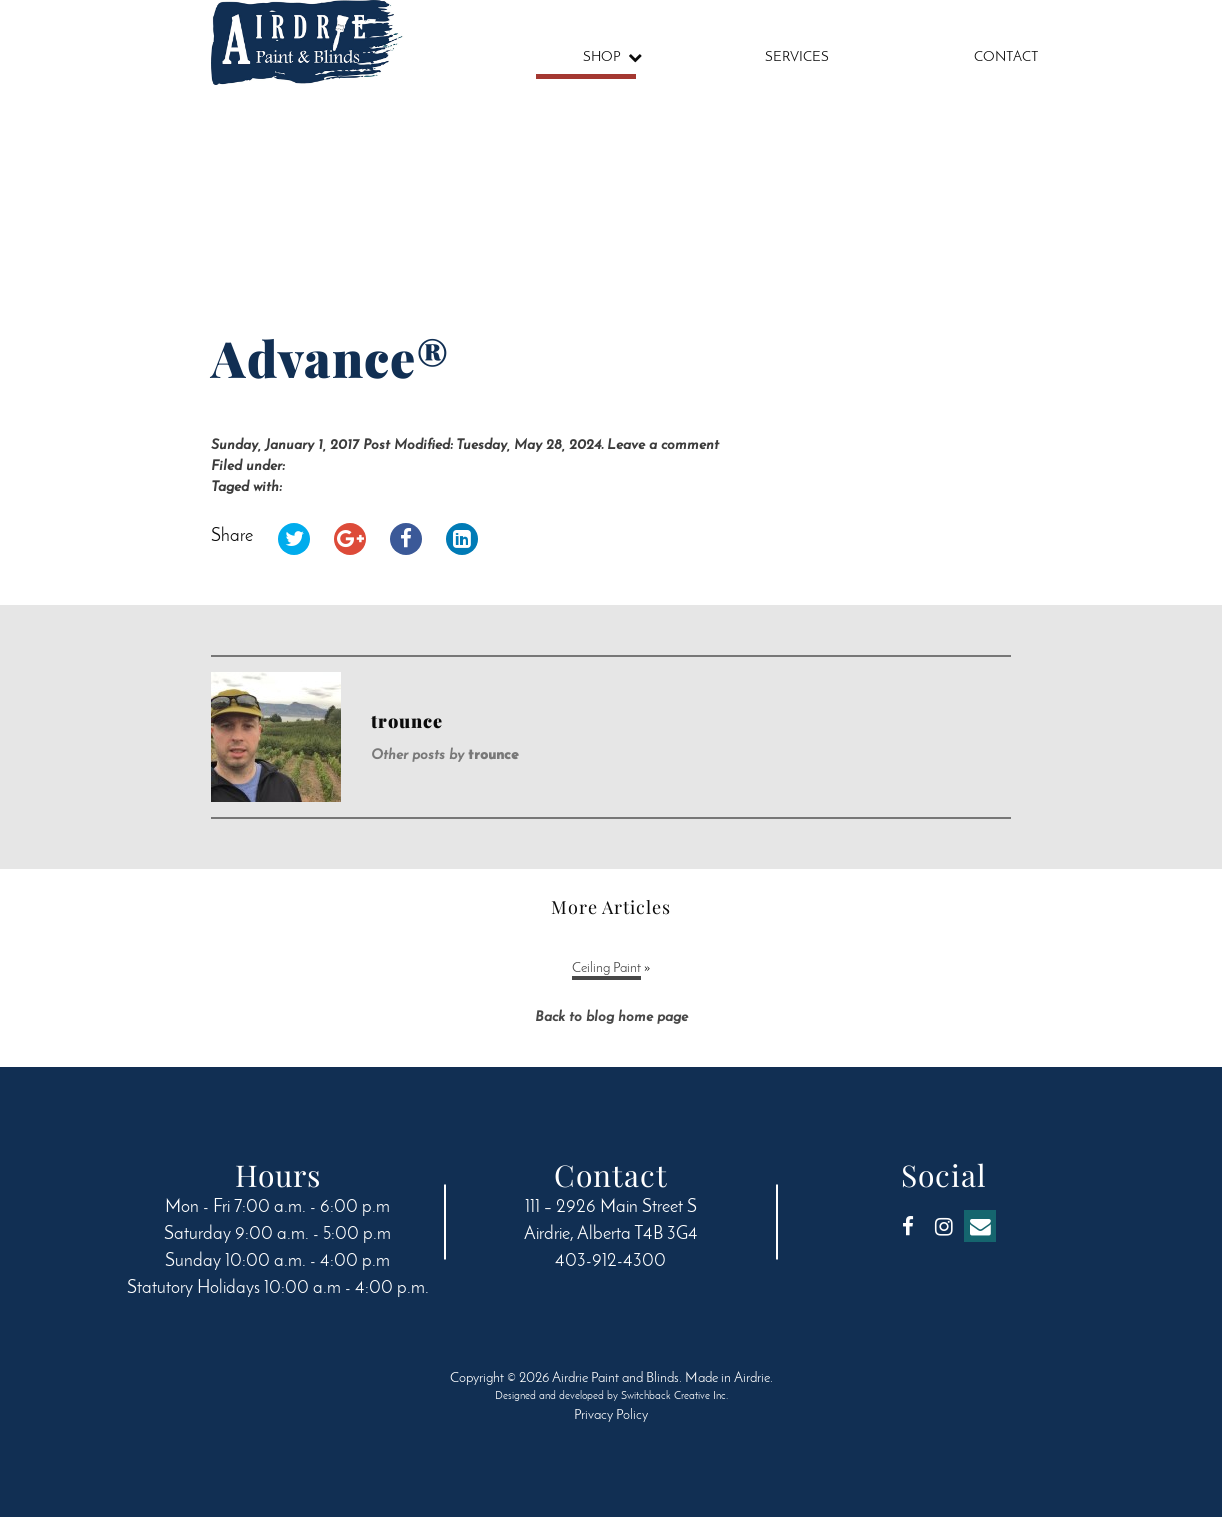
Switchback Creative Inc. (674, 1396)
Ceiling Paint (606, 968)
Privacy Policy (611, 1415)
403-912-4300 (610, 1261)
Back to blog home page (611, 1017)
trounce (493, 755)
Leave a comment (663, 445)
